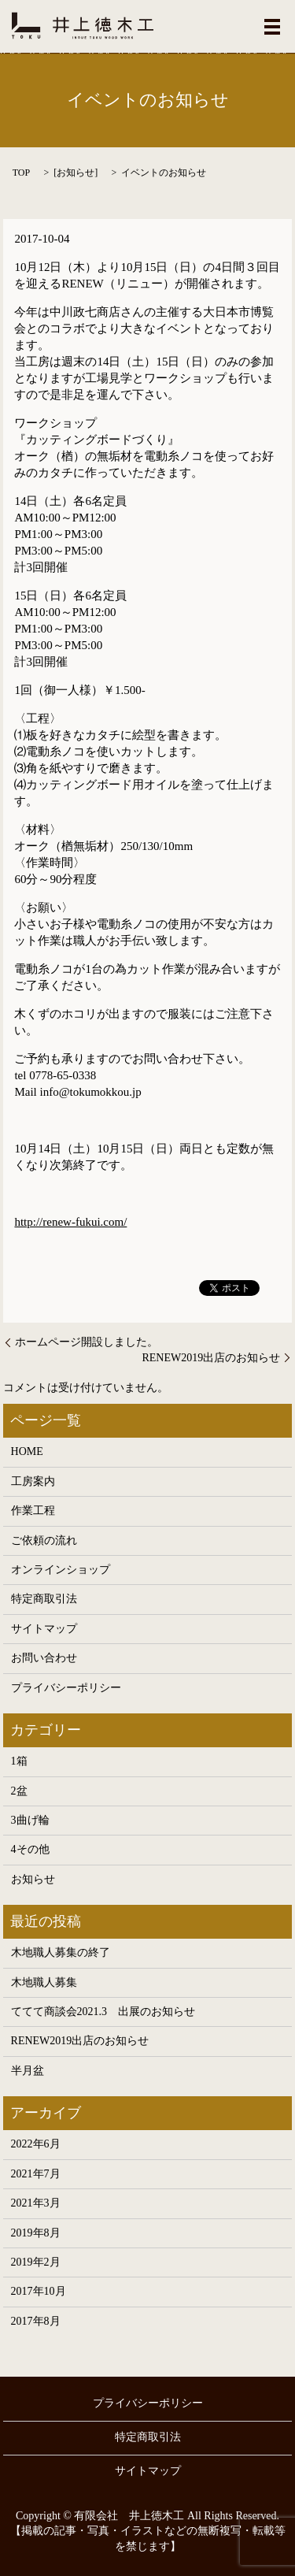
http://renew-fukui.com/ (70, 1222)
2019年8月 (36, 2233)
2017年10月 (38, 2291)
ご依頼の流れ (44, 1540)
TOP (21, 172)
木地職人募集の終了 (60, 1952)
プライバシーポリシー (66, 1688)
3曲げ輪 (30, 1820)
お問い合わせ (44, 1658)
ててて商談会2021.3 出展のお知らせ (103, 2011)
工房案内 (33, 1481)
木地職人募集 (44, 1982)
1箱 (19, 1761)
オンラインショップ (60, 1570)
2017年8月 (36, 2321)
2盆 (19, 1791)
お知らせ (75, 172)
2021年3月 (36, 2203)
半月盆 (27, 2071)
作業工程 (33, 1510)
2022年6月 (36, 2144)
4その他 (30, 1849)
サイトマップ (44, 1629)
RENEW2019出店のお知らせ (211, 1358)
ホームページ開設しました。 (86, 1342)
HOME (27, 1451)
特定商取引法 (44, 1599)
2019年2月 (36, 2262)
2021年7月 (36, 2174)
